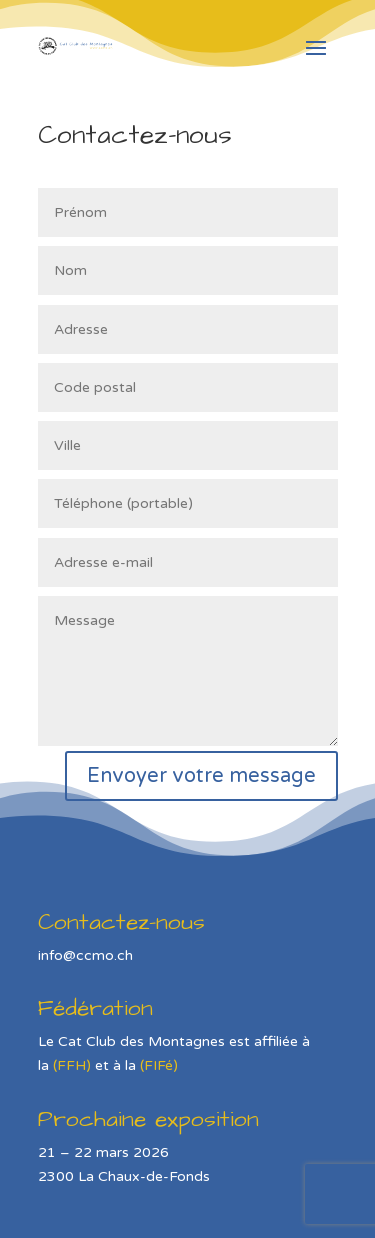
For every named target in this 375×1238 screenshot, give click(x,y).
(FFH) (72, 1065)
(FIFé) (159, 1065)
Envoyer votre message (201, 776)
